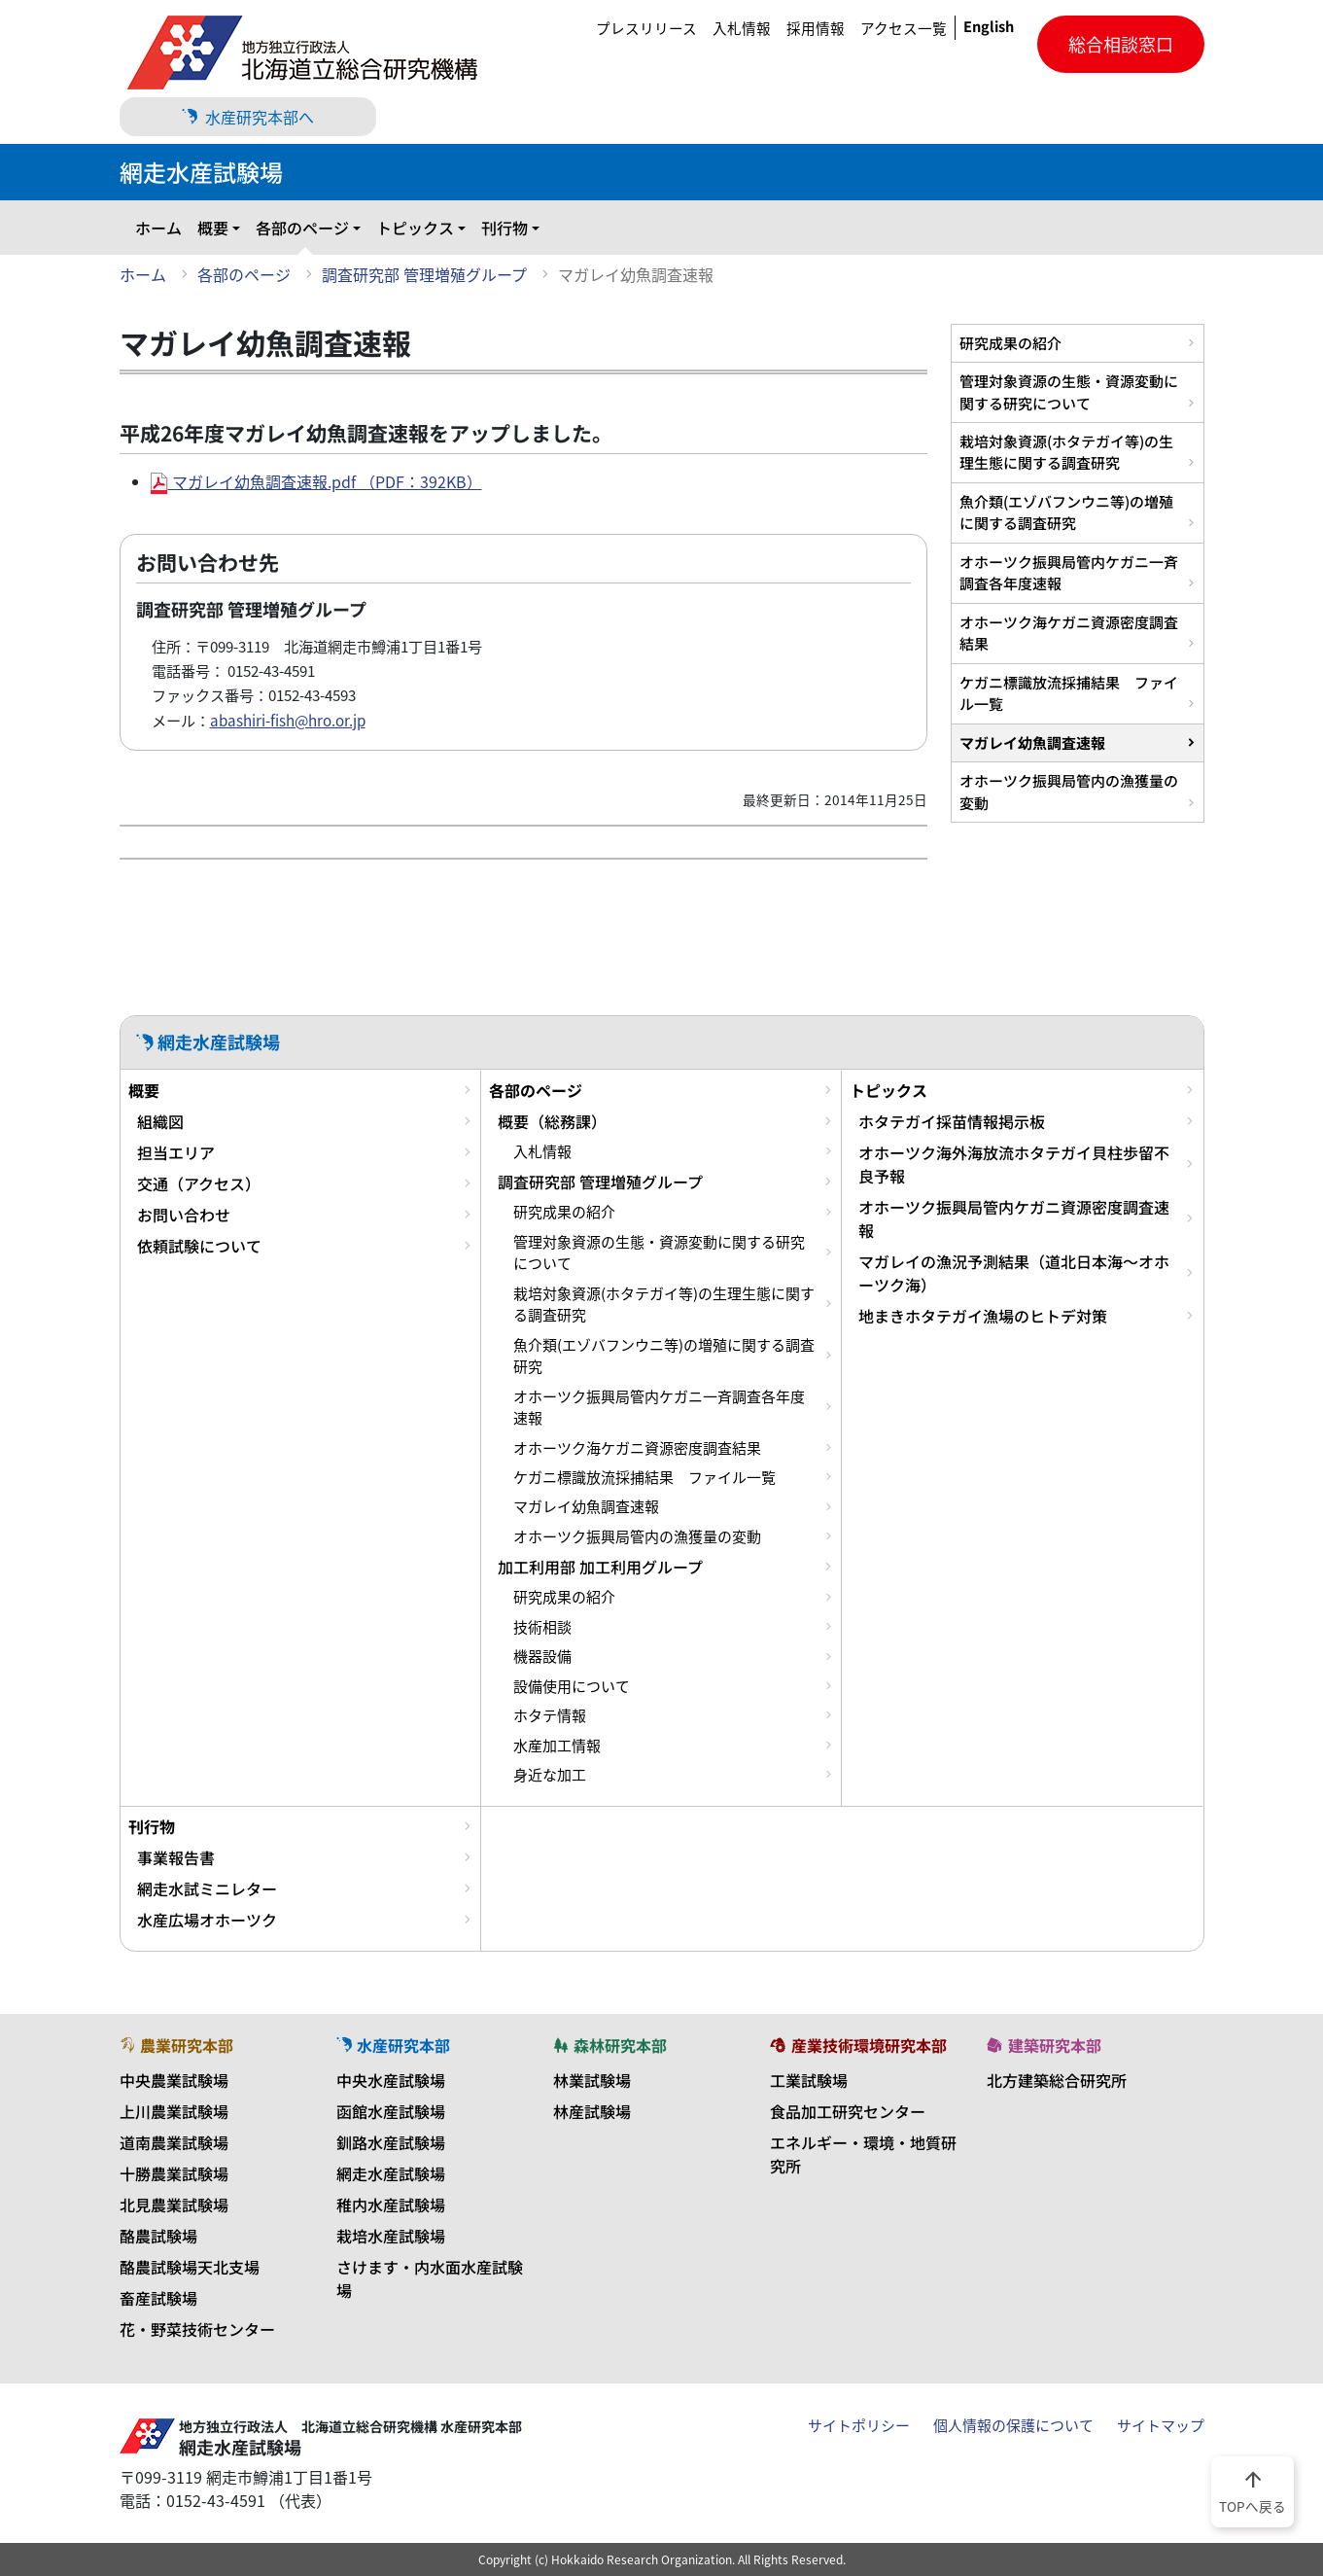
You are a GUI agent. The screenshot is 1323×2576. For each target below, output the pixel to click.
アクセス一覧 (903, 28)
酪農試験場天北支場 (190, 2266)
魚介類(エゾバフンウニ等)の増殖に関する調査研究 (1066, 512)
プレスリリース (646, 28)
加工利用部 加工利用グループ (600, 1566)
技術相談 (542, 1627)
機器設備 (542, 1656)
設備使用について (571, 1686)
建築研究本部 (1044, 2045)
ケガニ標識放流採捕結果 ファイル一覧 (1068, 693)
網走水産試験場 (390, 2173)
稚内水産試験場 (390, 2204)
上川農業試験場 (174, 2111)
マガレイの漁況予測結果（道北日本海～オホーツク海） (1013, 1273)
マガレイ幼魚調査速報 (1032, 742)
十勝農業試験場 (174, 2173)
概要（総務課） (552, 1121)
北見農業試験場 (174, 2204)
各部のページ (302, 227)
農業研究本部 (177, 2045)
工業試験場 (809, 2080)
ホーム (158, 227)
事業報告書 (176, 1857)
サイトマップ (1160, 2425)
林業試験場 (592, 2080)
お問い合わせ (183, 1214)
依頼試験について (199, 1245)
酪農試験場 (158, 2235)
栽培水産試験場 (390, 2235)
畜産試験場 (158, 2298)
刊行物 (504, 227)
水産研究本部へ (248, 116)
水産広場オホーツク (207, 1919)
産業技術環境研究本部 (858, 2045)
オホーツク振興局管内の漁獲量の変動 (1068, 791)
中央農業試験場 (174, 2080)
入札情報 (742, 28)
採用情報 (815, 28)
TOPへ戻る (1252, 2490)
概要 (212, 227)
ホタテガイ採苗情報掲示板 (951, 1121)
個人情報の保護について (1013, 2425)
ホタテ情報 (549, 1715)
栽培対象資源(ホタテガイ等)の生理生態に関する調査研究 (1066, 452)
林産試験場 (592, 2111)
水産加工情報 (557, 1745)
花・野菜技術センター (197, 2329)
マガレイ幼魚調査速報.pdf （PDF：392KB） (316, 481)
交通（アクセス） (199, 1183)
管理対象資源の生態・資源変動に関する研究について (1068, 391)
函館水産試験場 (390, 2111)
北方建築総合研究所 (1057, 2080)
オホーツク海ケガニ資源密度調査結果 (1068, 632)
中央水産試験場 (390, 2080)
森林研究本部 (610, 2045)
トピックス (415, 227)
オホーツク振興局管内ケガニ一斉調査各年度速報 (1068, 572)
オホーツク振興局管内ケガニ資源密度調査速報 (1013, 1218)
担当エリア (176, 1152)
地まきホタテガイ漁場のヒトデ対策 (982, 1315)
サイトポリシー (859, 2425)
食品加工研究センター (847, 2111)
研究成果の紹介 (1010, 343)
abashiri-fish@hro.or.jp (288, 720)
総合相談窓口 (1120, 44)
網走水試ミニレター (207, 1888)
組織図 (160, 1121)
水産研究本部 (393, 2045)
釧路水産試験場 (390, 2142)
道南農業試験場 (174, 2142)
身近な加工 (549, 1774)
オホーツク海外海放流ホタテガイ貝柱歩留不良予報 (1013, 1164)
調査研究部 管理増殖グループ (424, 274)
